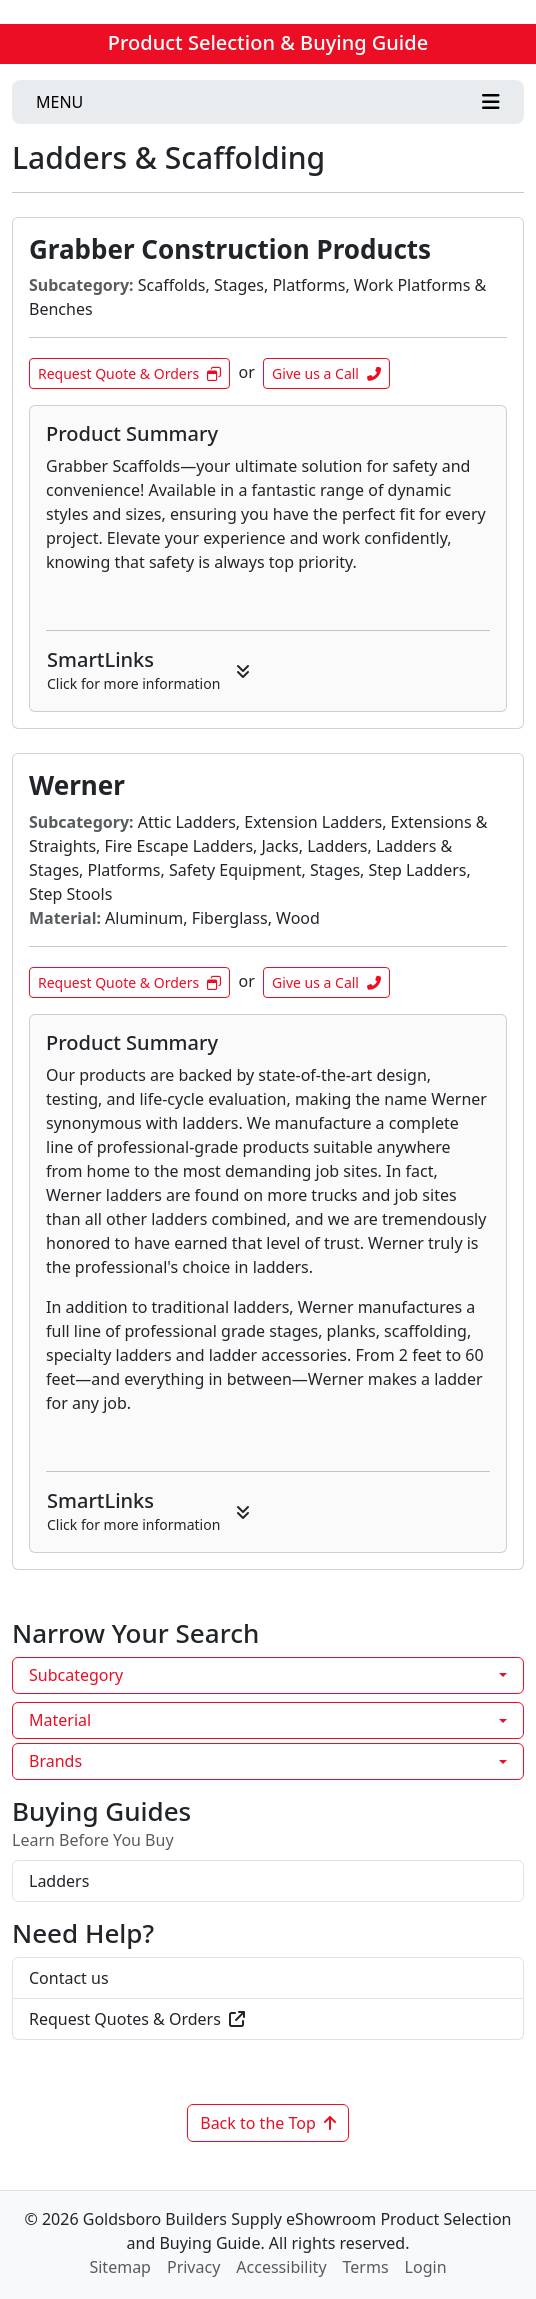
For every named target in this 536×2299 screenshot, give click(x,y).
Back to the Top (268, 2123)
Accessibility (281, 2267)
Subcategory (76, 1675)
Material (60, 1720)
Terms (366, 2267)
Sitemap (120, 2267)
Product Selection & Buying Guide (268, 42)
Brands (55, 1761)
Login (426, 2267)
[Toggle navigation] (268, 102)
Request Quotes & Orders (137, 2019)
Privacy (193, 2267)
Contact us (69, 1978)
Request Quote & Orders (129, 373)
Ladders (59, 1881)
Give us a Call (326, 373)
